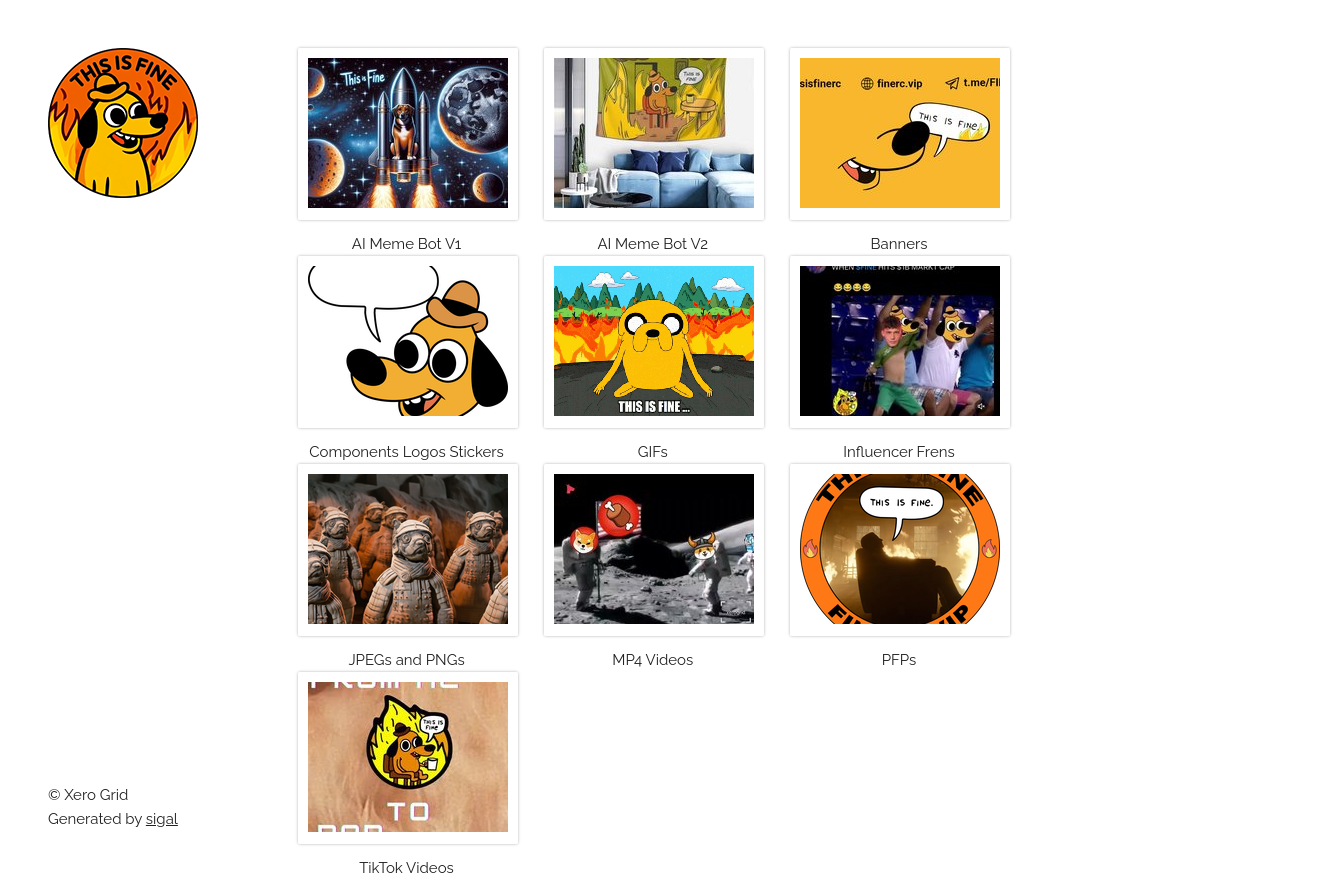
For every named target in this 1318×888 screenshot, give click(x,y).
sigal (162, 819)
